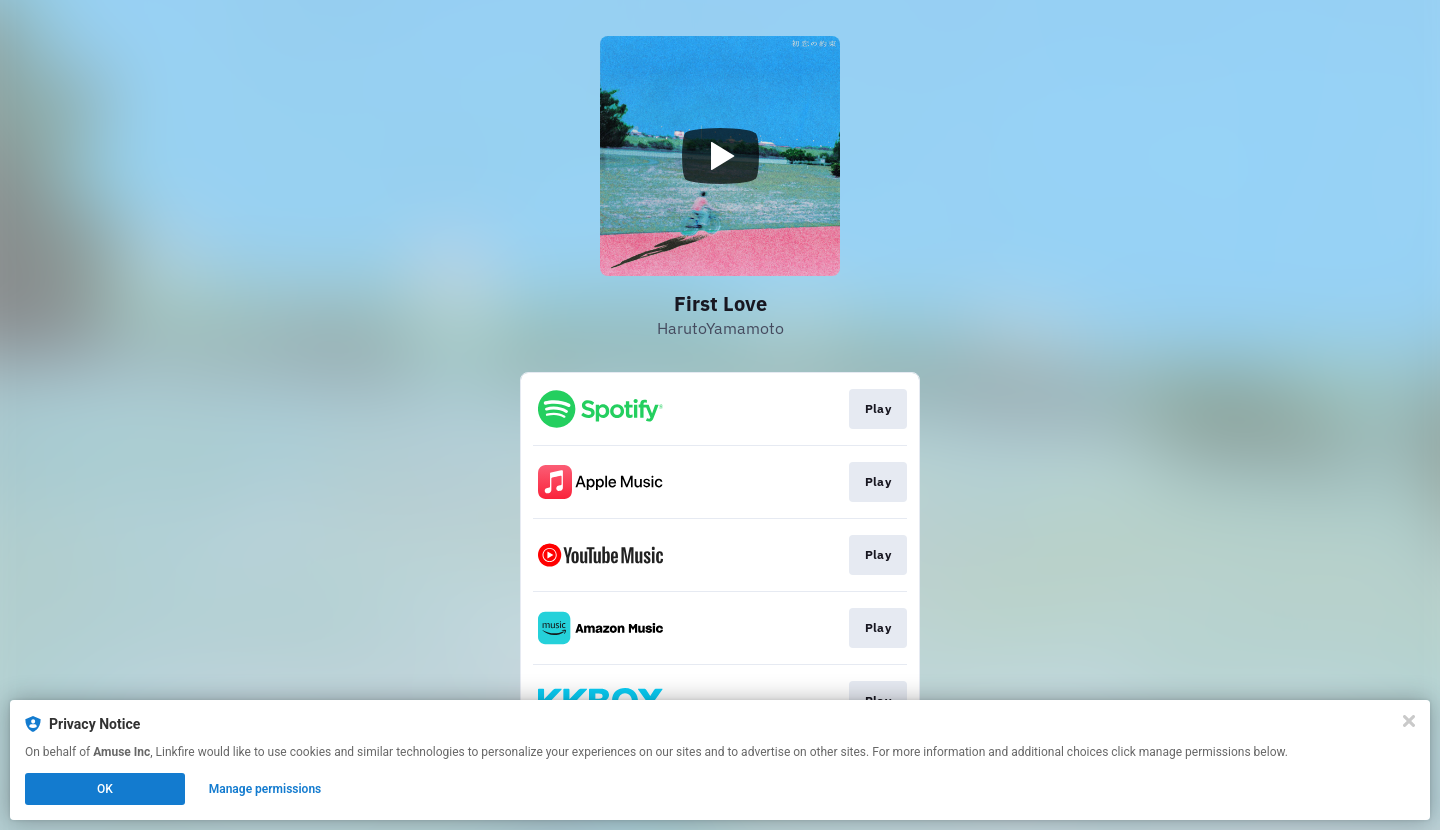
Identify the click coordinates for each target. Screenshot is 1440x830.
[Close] (1409, 721)
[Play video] (720, 156)
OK (105, 789)
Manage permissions (265, 789)
